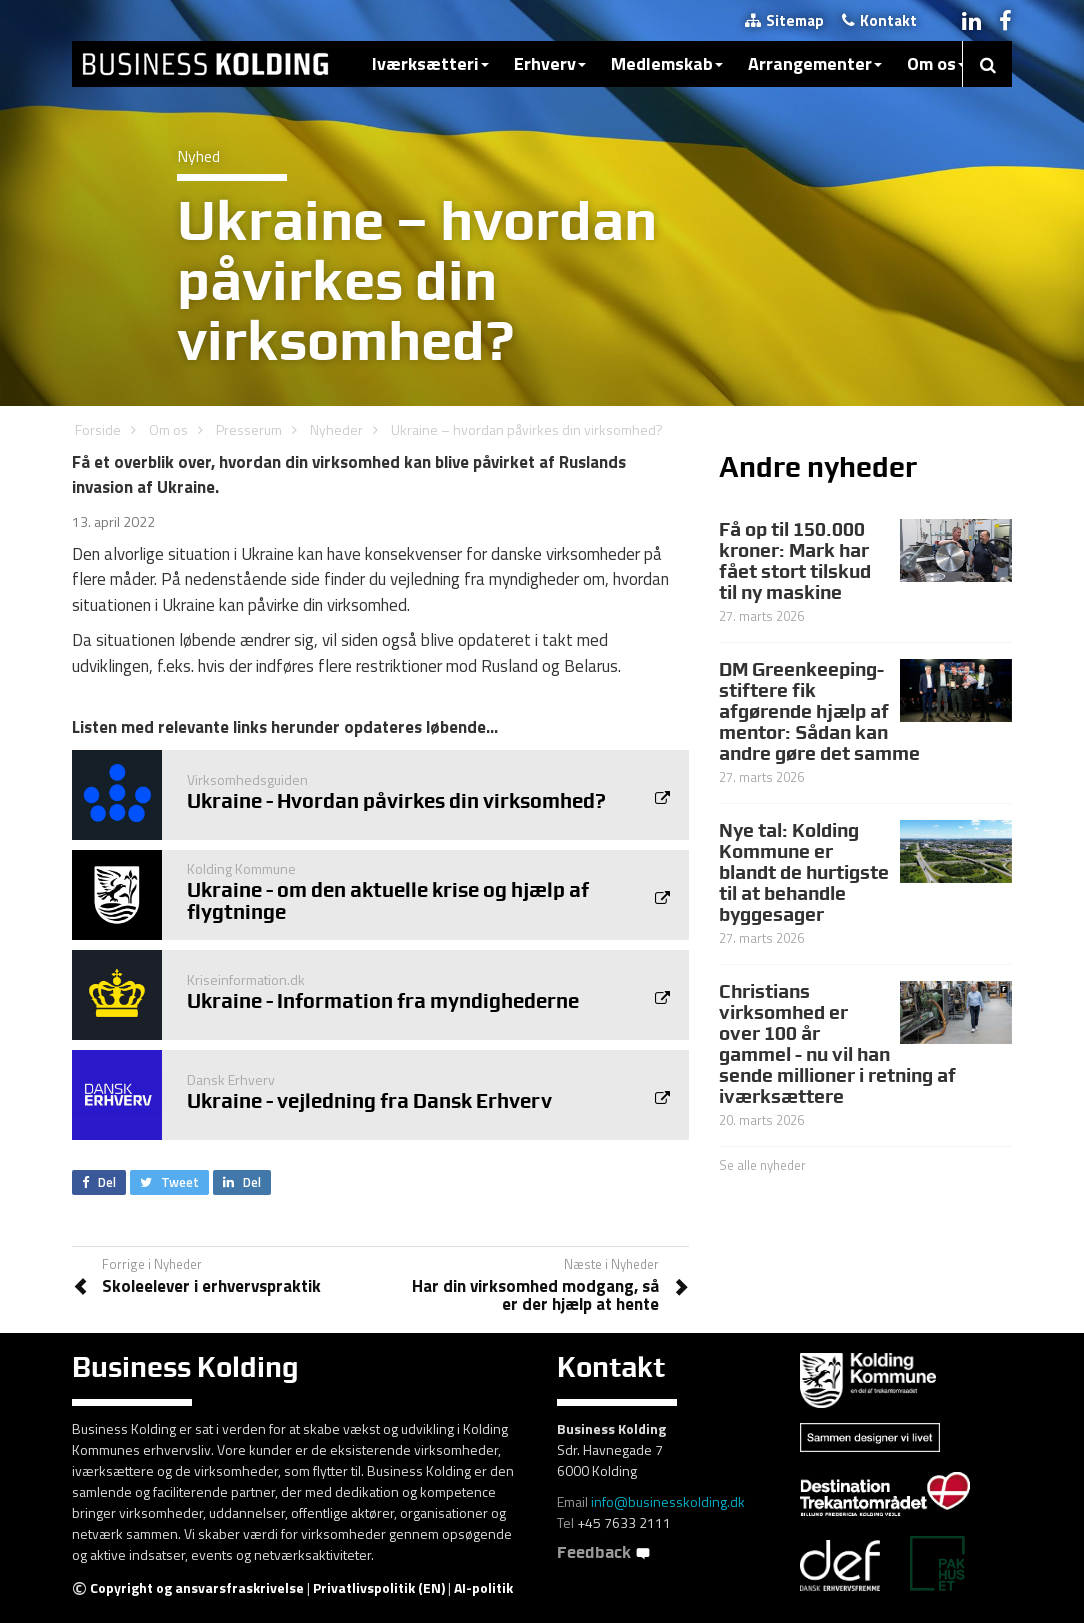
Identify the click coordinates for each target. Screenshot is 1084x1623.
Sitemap (784, 20)
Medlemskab (667, 63)
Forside (98, 429)
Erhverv (550, 63)
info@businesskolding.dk (668, 1501)
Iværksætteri (430, 63)
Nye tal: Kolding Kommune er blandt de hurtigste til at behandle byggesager (804, 872)
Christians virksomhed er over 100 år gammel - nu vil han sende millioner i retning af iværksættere (837, 1043)
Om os (936, 63)
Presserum (249, 429)
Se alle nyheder (762, 1165)
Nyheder (336, 429)
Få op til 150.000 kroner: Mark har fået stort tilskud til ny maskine (795, 560)
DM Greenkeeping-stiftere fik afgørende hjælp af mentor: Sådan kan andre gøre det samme (819, 711)
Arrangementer (815, 63)
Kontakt (879, 20)
